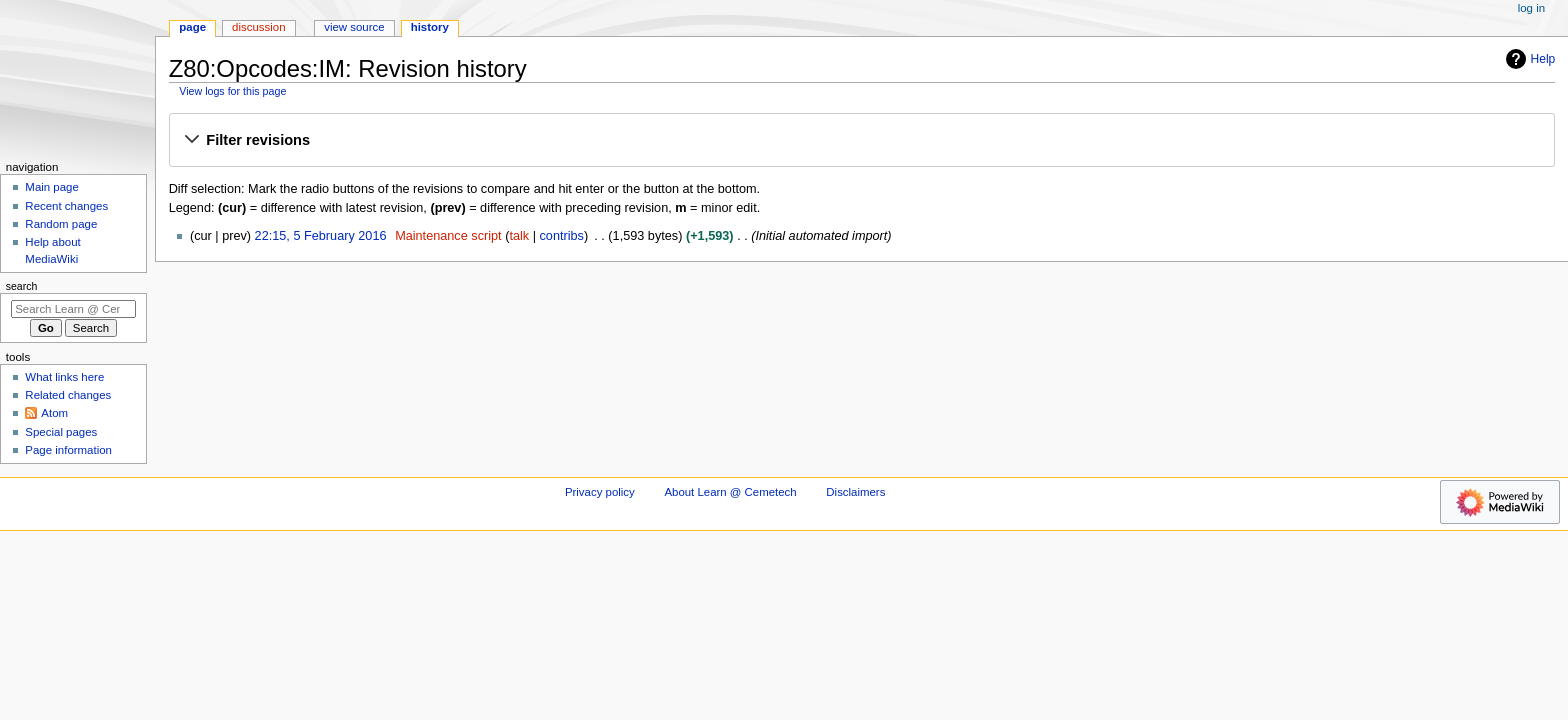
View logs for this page (232, 91)
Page (192, 27)
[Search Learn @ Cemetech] (73, 309)
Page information (68, 450)
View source (354, 27)
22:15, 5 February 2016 (321, 236)
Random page (61, 224)
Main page (52, 187)
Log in (1531, 8)
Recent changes (66, 206)
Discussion (258, 27)
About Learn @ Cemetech (730, 492)
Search (22, 286)
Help (1528, 59)
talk (519, 236)
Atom (54, 413)
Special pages (61, 432)
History (430, 27)
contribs (562, 236)
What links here (64, 377)
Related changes (68, 395)
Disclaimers (855, 492)
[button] (861, 141)
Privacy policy (600, 492)
